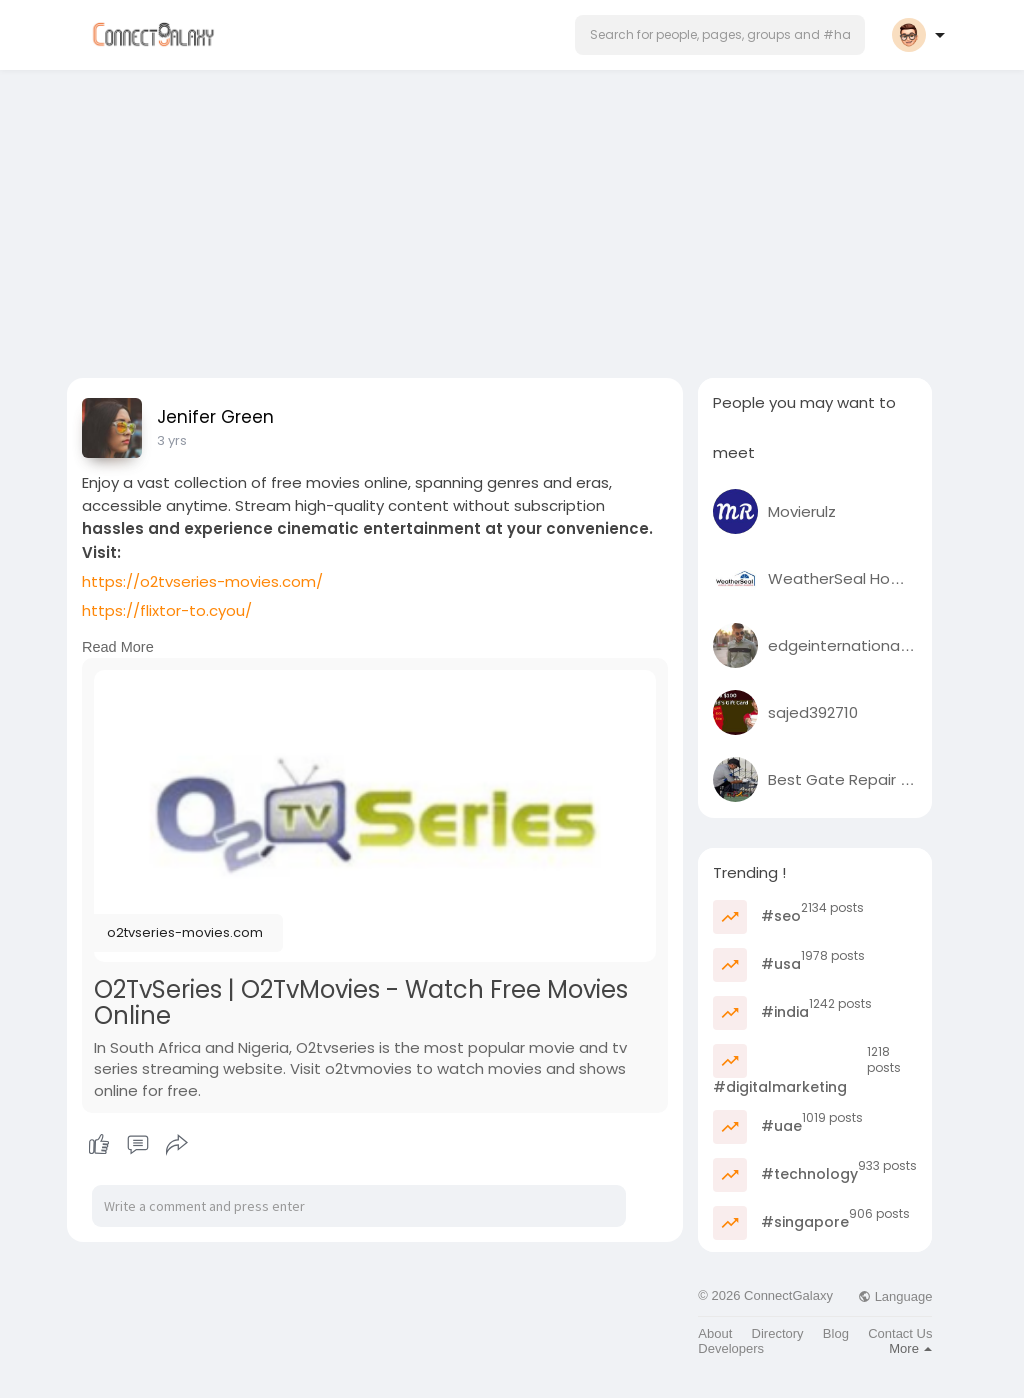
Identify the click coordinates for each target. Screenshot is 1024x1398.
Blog (836, 1333)
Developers (731, 1348)
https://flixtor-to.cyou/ (167, 610)
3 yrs (172, 440)
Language (895, 1296)
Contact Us (900, 1333)
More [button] (910, 1348)
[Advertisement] (512, 218)
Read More (118, 647)
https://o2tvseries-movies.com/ (202, 581)
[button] (720, 35)
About (715, 1333)
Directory (778, 1333)
